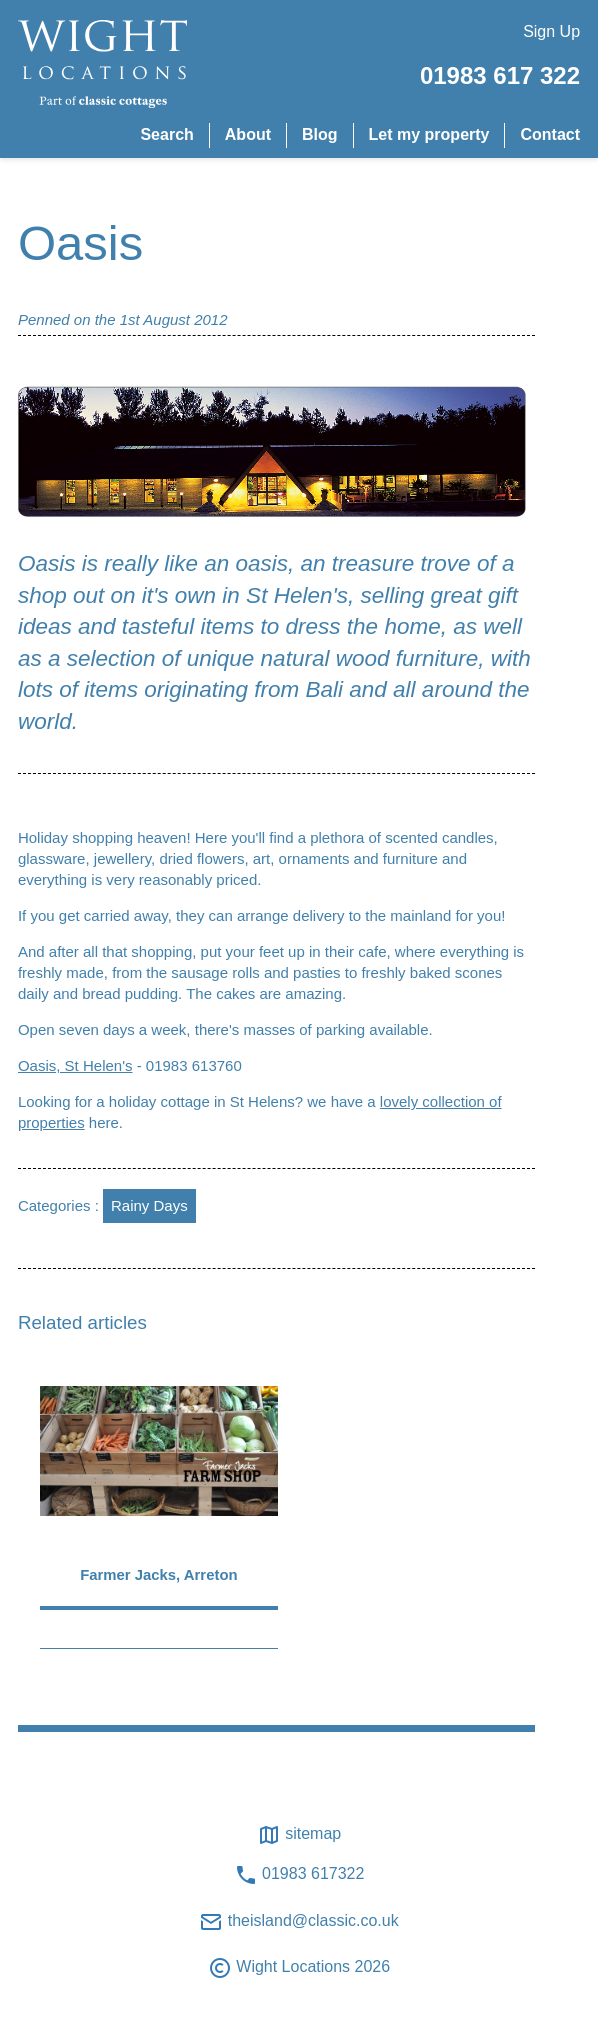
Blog (320, 134)
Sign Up (551, 31)
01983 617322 (299, 1875)
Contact (550, 134)
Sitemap (299, 1835)
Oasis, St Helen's (75, 1065)
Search (166, 134)
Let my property (429, 134)
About (248, 134)
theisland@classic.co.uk (298, 1922)
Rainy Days (149, 1205)
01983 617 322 (500, 75)
